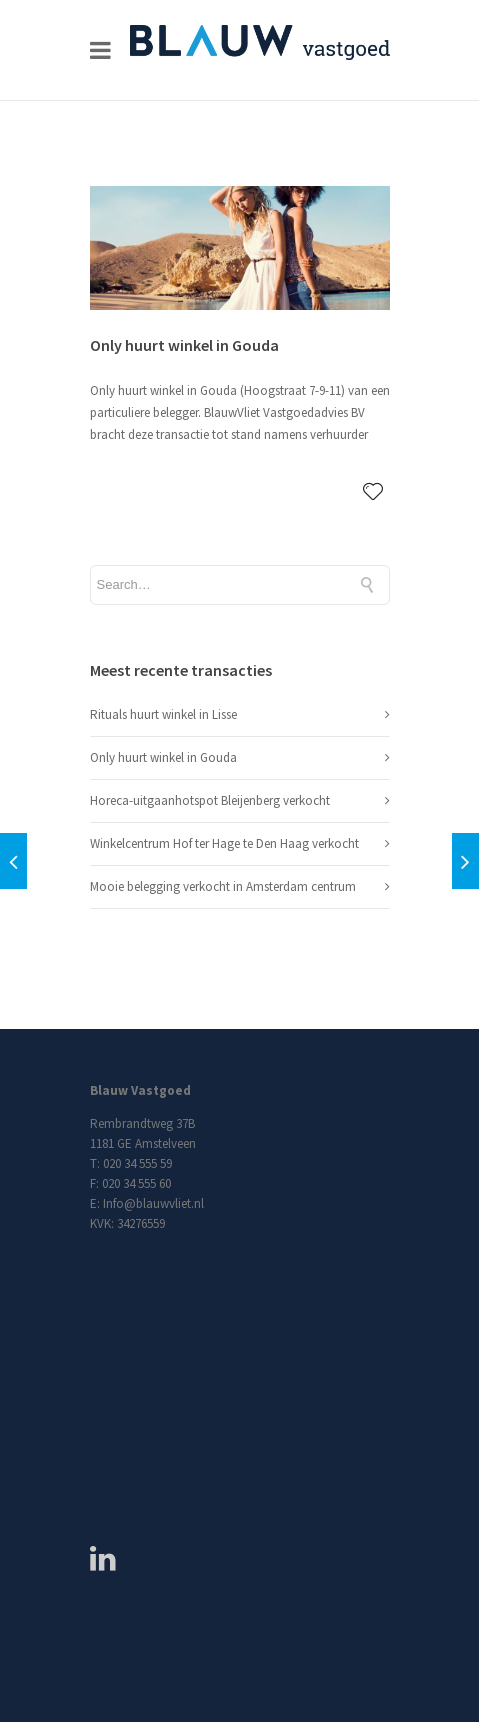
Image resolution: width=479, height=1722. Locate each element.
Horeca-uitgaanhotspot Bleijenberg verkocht (210, 800)
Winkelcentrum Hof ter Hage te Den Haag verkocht (224, 843)
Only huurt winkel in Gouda (184, 345)
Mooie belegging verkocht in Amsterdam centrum (223, 886)
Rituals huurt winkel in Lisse (163, 714)
